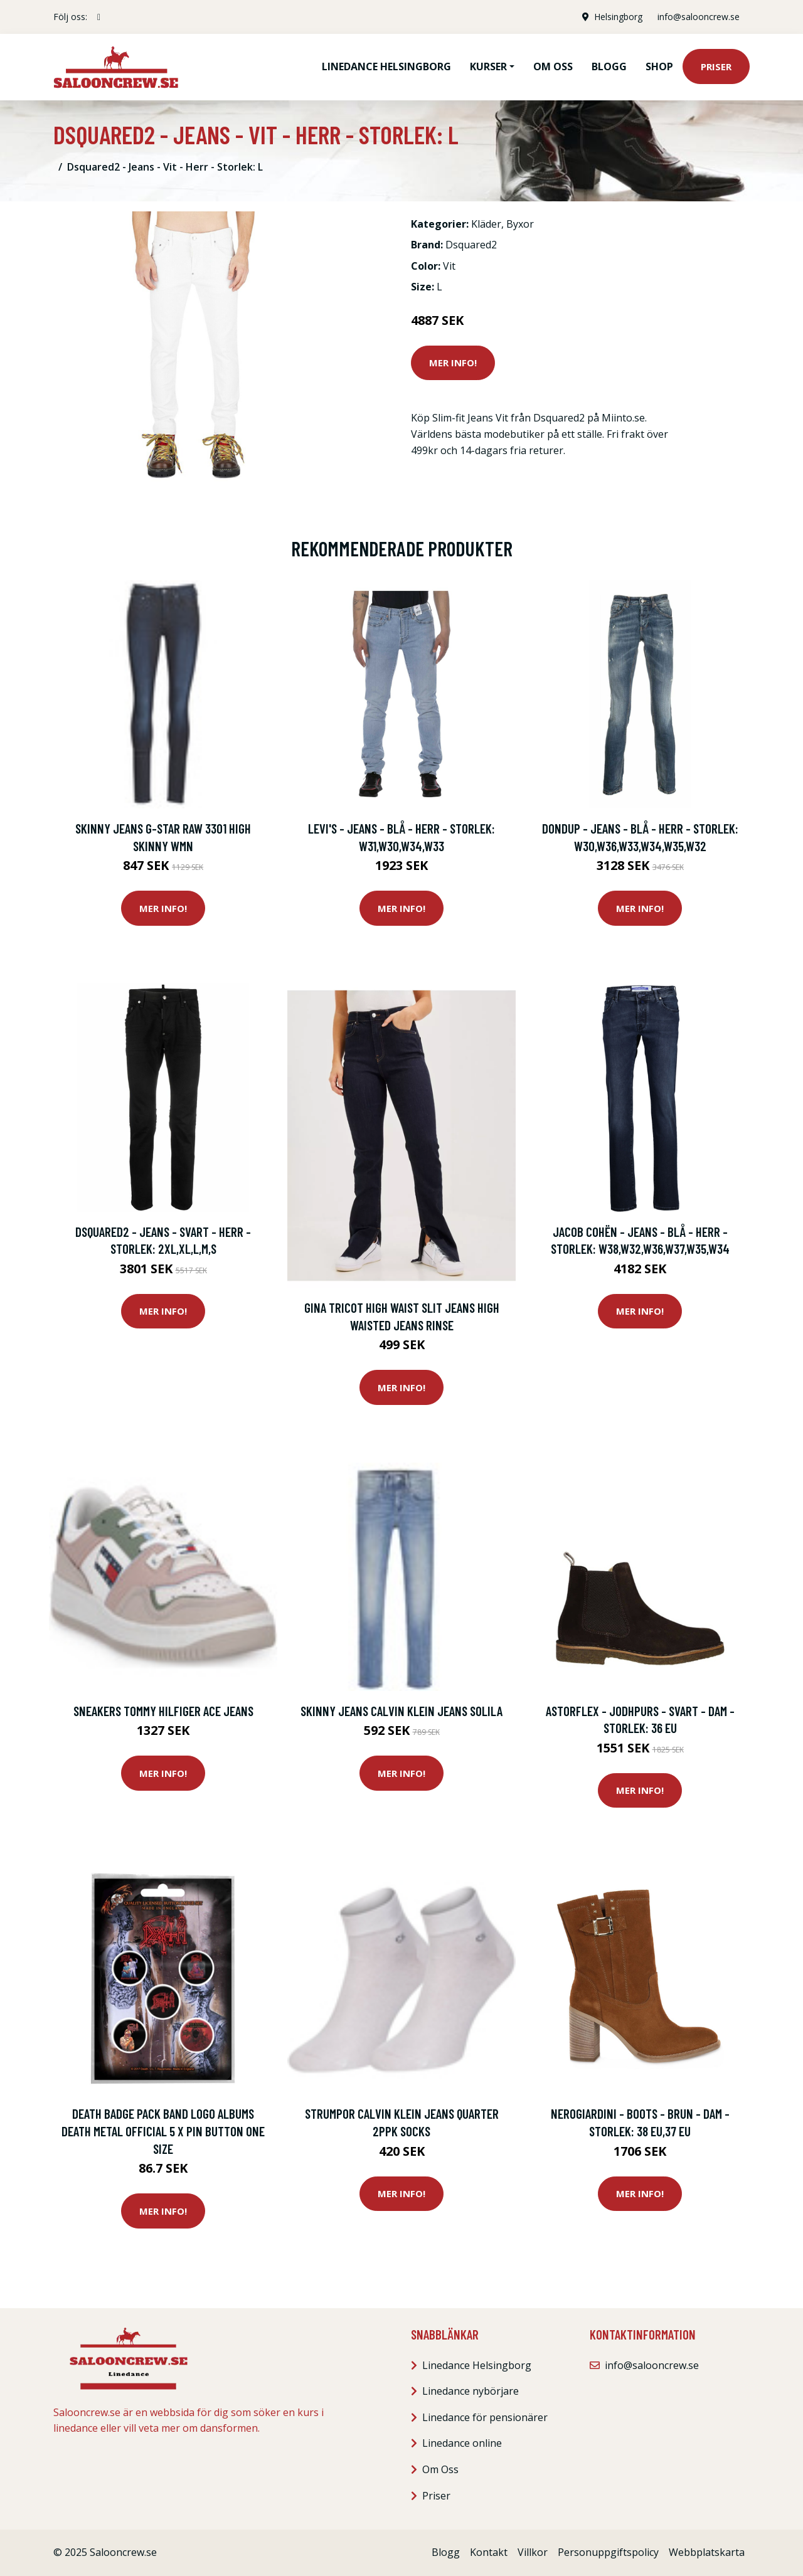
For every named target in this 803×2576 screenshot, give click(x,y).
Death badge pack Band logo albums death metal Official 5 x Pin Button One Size (163, 2131)
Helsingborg (618, 17)
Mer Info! (453, 362)
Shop (659, 66)
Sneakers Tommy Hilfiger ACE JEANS (163, 1711)
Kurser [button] (488, 66)
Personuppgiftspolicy (608, 2552)
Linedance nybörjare (470, 2391)
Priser (716, 66)
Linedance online (462, 2443)
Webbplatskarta (707, 2552)
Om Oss (440, 2469)
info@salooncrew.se (698, 17)
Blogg (609, 66)
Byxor (520, 224)
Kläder (486, 224)
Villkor (533, 2552)
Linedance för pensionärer (485, 2417)
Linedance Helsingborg (386, 66)
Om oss (553, 66)
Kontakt (489, 2552)
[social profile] (98, 17)
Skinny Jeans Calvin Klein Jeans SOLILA (401, 1711)
